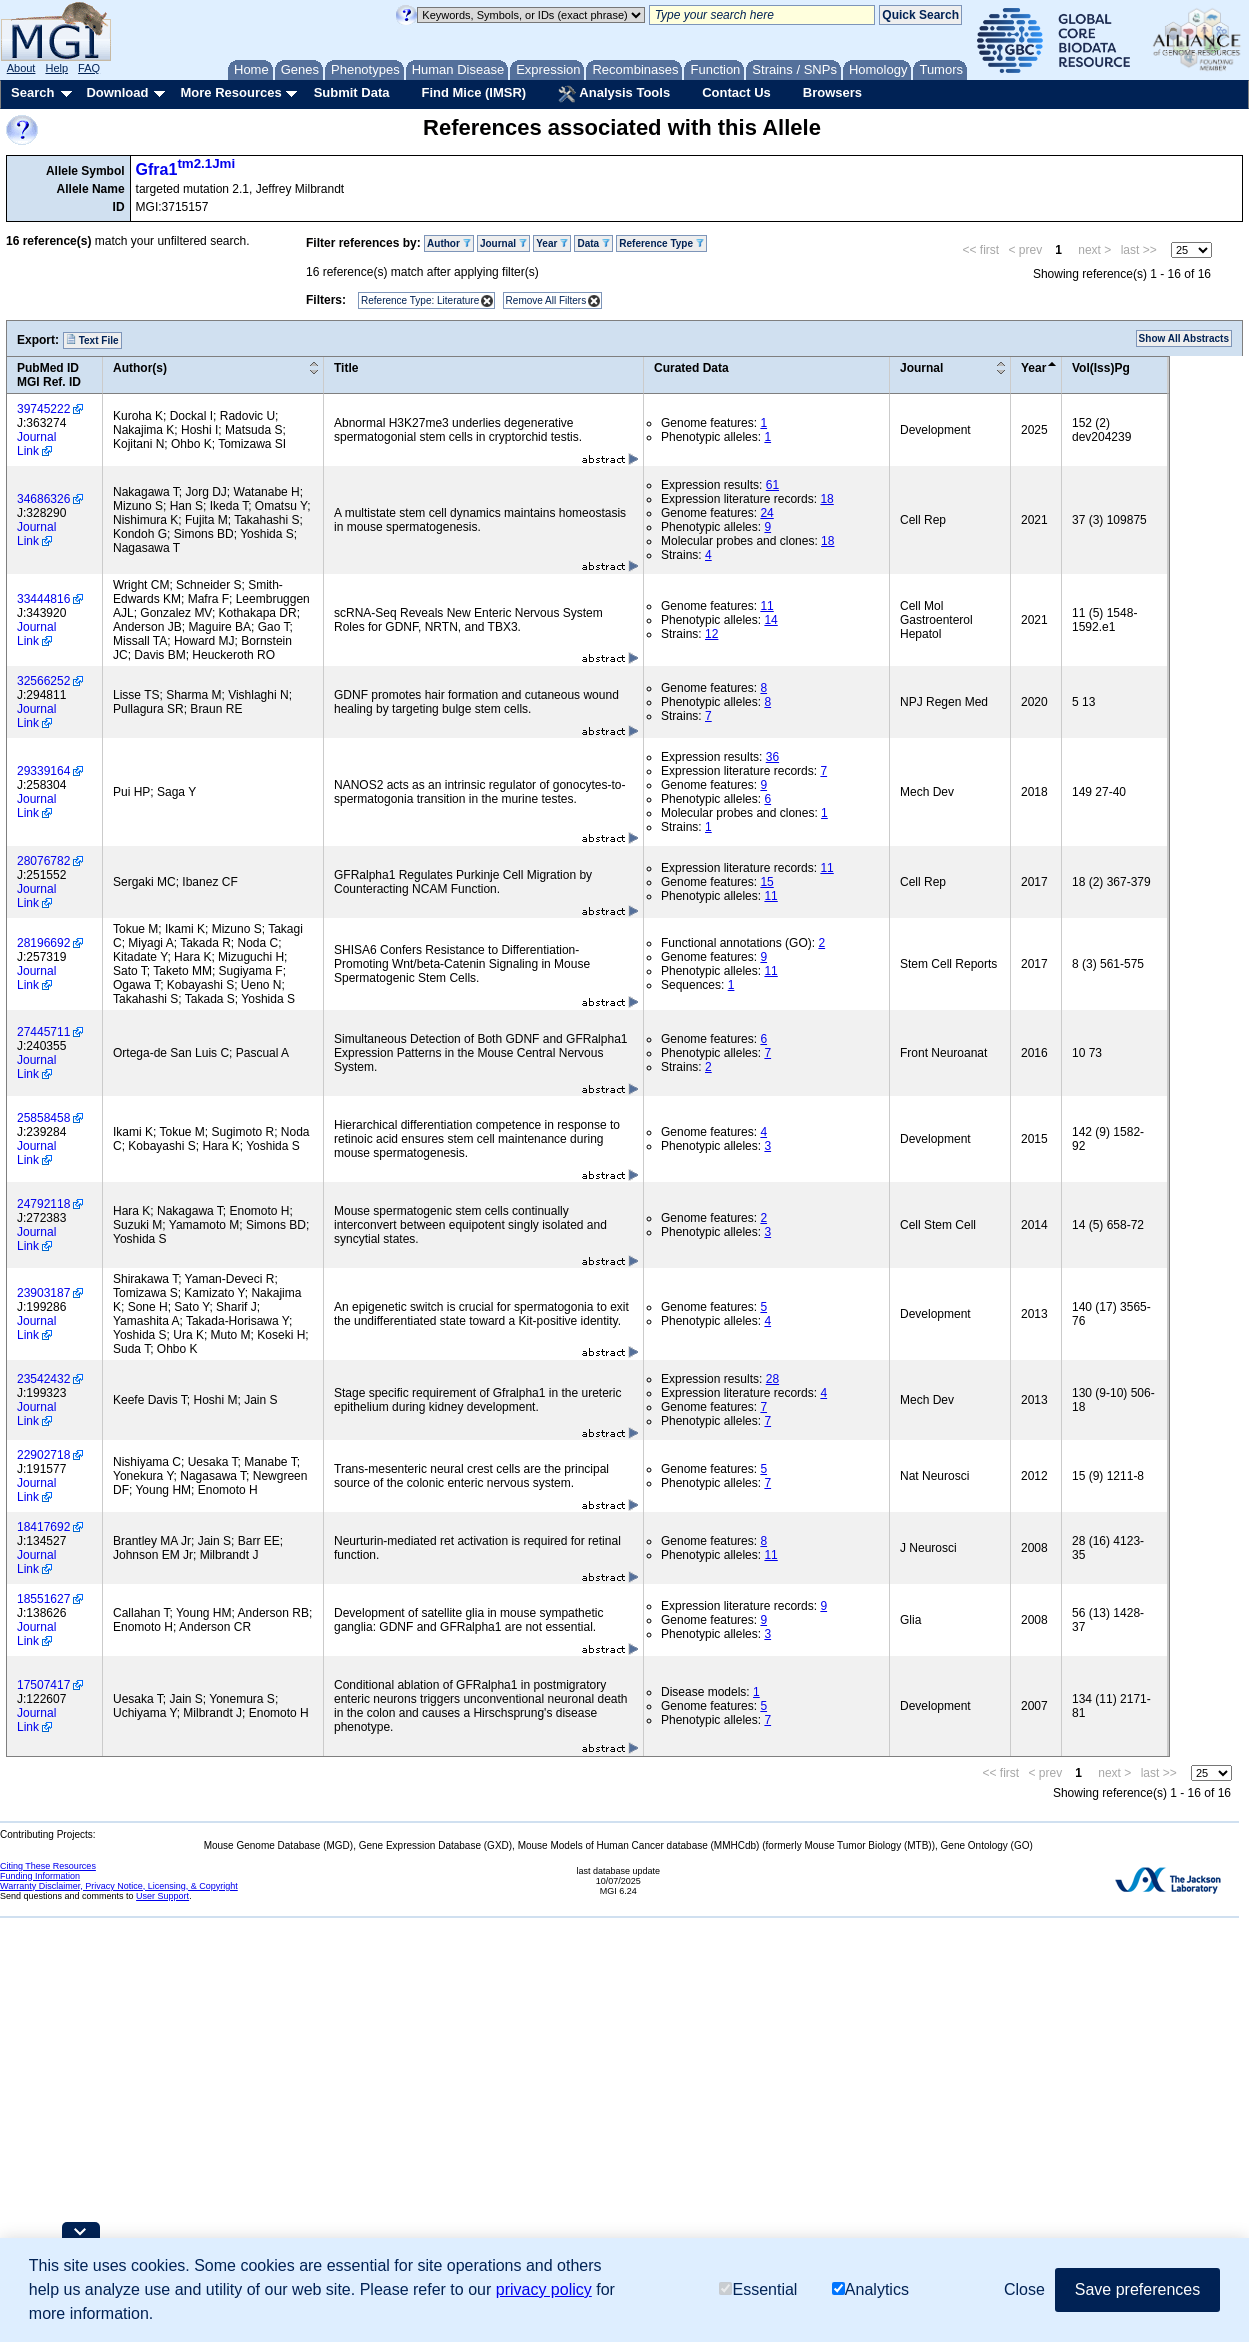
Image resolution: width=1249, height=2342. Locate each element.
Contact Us (736, 92)
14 (770, 620)
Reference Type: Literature (420, 300)
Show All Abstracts (1184, 338)
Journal (503, 243)
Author (449, 243)
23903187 (43, 1293)
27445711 (43, 1032)
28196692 (43, 943)
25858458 (43, 1118)
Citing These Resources (48, 1866)
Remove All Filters (546, 300)
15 (766, 882)
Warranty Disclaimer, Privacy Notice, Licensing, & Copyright (119, 1886)
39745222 (43, 409)
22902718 (43, 1455)
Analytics (870, 2289)
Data (593, 243)
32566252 (43, 681)
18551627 (43, 1599)
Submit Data (352, 92)
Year (552, 243)
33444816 (43, 599)
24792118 (43, 1204)
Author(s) (140, 368)
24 (766, 513)
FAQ (89, 68)
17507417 (43, 1685)
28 (772, 1379)
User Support (162, 1896)
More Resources (230, 92)
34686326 (43, 499)
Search (32, 92)
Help (56, 68)
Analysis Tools (614, 94)
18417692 (43, 1527)
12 (711, 634)
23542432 (43, 1379)
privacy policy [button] (544, 2289)
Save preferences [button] (1137, 2289)
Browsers (832, 92)
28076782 (43, 861)
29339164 (43, 771)
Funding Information (40, 1876)
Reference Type (661, 243)
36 (772, 757)
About (21, 68)
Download (117, 92)
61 (772, 485)
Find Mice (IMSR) (473, 92)
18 (826, 499)
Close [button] (1024, 2289)
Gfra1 (186, 169)
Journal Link (36, 444)
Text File (92, 340)
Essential (758, 2289)
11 (766, 606)
